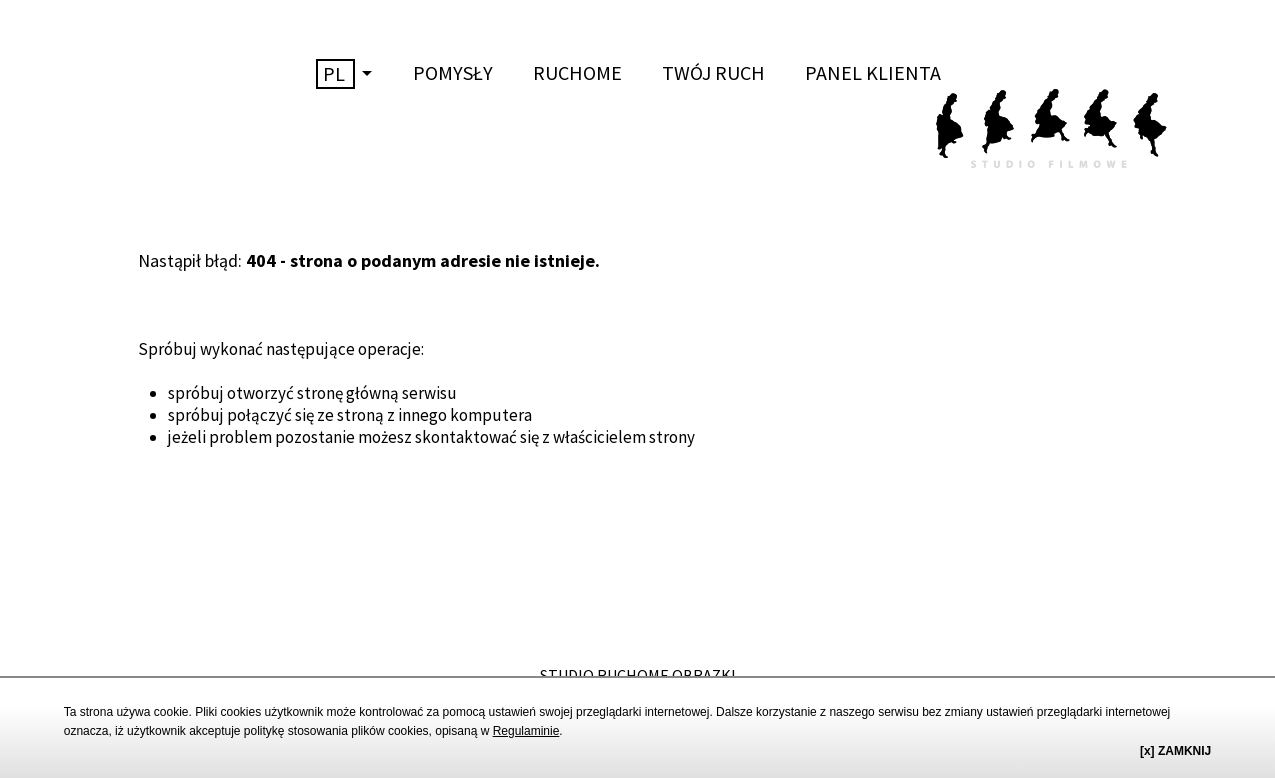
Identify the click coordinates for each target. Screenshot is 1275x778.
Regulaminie (526, 731)
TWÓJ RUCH (713, 72)
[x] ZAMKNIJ (1175, 751)
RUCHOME (577, 72)
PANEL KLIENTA (873, 72)
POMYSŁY (453, 72)
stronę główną (348, 393)
